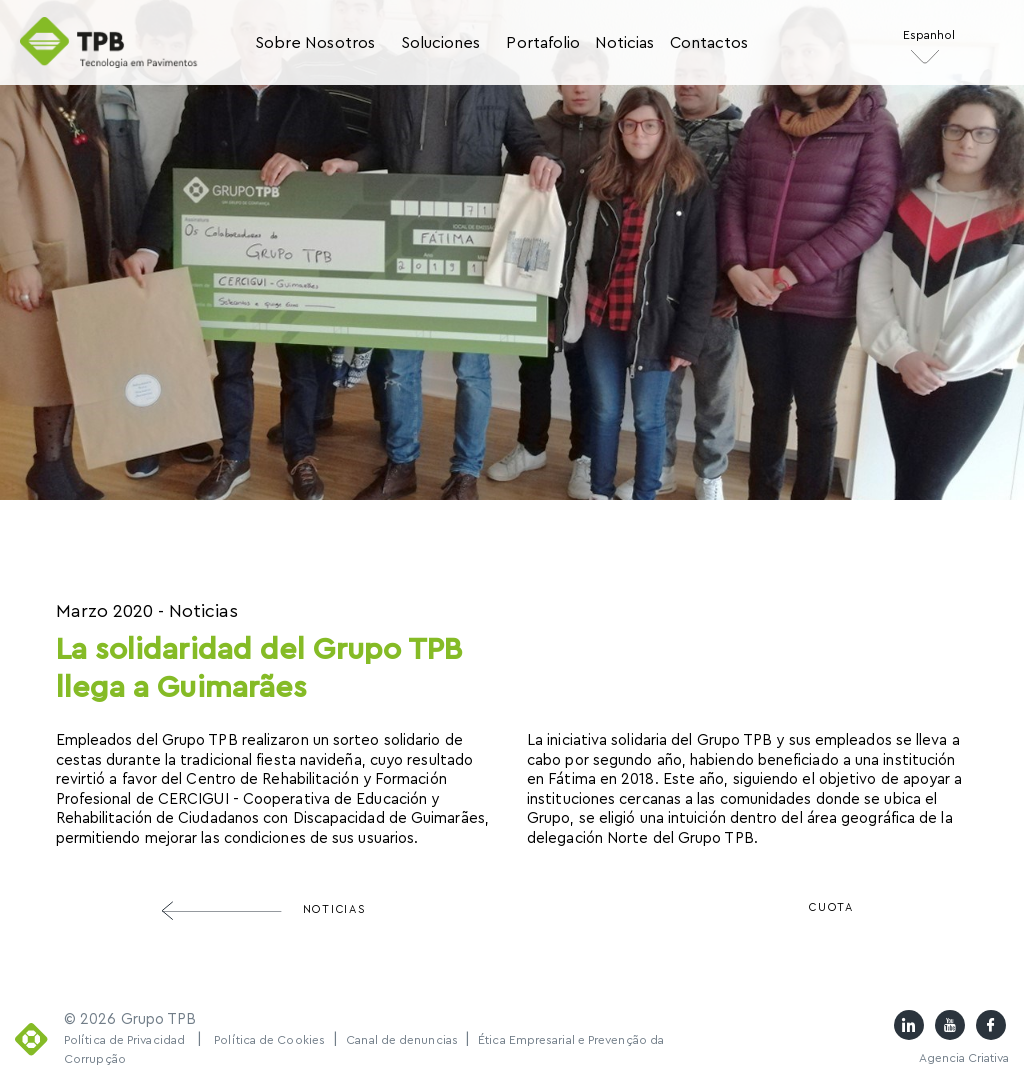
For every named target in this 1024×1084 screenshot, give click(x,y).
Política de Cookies (269, 1040)
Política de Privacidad (124, 1040)
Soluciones (441, 43)
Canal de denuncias (403, 1040)
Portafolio (543, 43)
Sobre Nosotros (315, 43)
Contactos (709, 43)
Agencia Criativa (964, 1058)
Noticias (624, 43)
